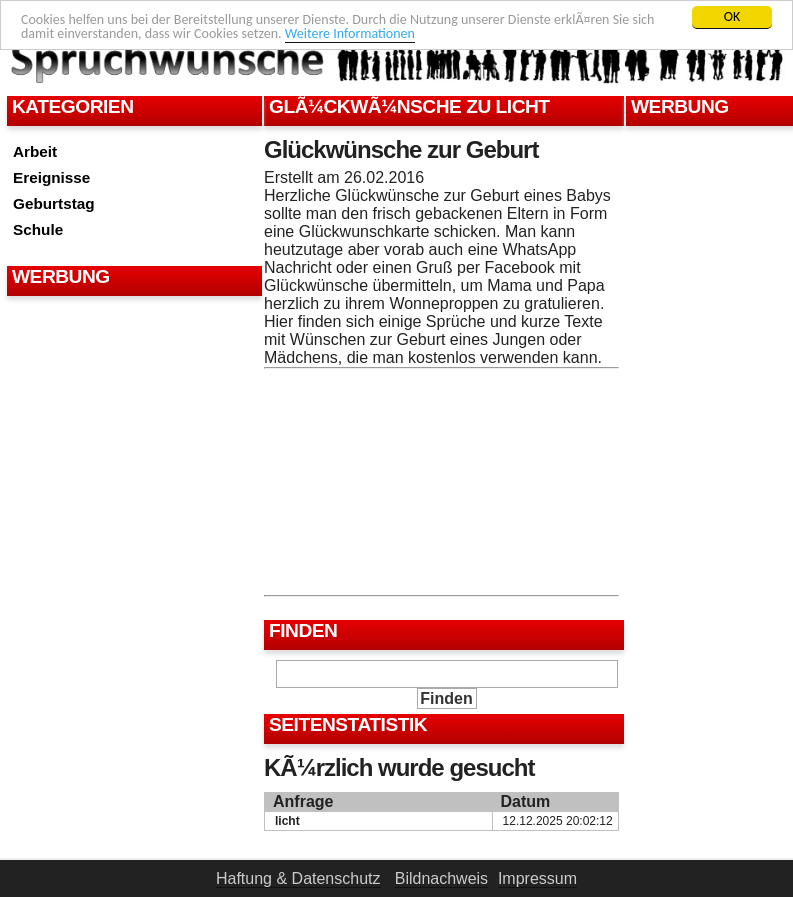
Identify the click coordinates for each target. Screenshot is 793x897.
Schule (38, 229)
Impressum (537, 878)
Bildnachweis (441, 878)
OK (732, 16)
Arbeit (35, 151)
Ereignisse (51, 177)
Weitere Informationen (350, 33)
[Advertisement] (132, 351)
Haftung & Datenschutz (298, 878)
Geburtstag (54, 203)
